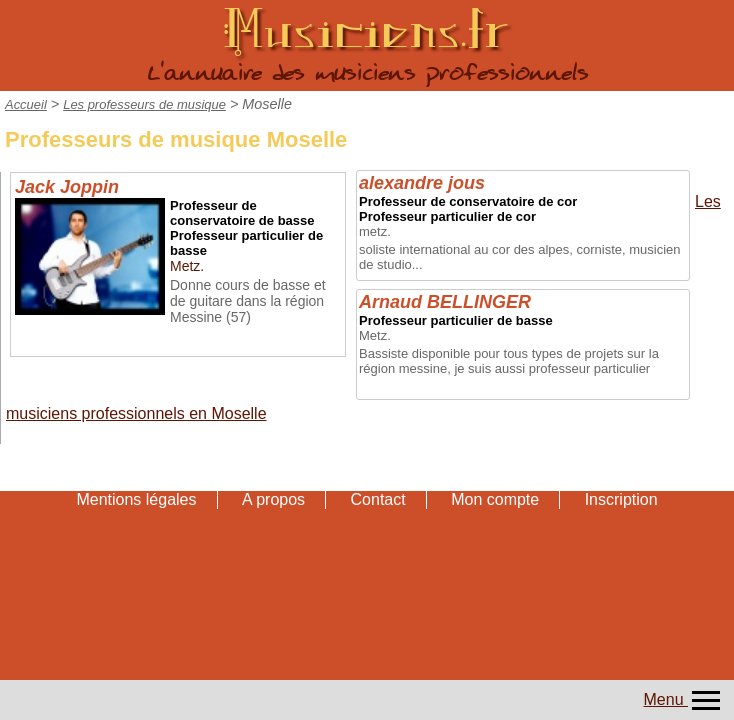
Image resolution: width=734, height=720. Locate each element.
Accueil (26, 104)
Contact (378, 499)
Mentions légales (136, 499)
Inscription (621, 499)
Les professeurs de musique (144, 104)
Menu (684, 699)
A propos (273, 499)
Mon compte (495, 499)
